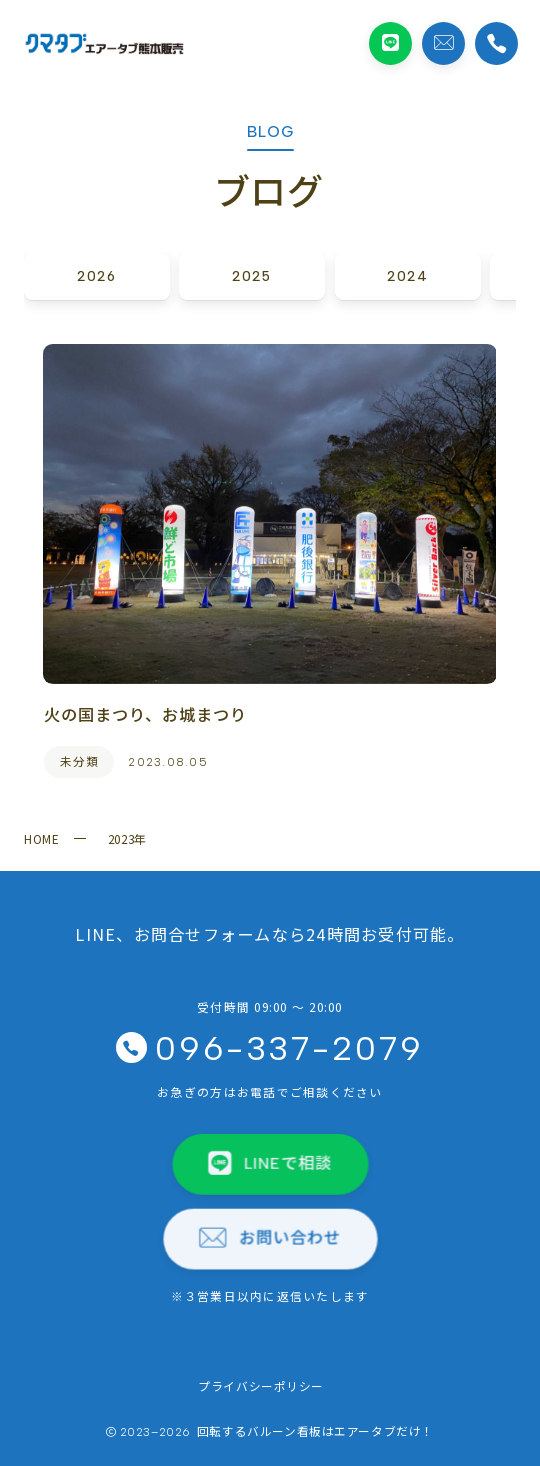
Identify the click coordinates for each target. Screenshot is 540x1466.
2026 (96, 276)
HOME (41, 838)
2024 (407, 276)
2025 (252, 276)
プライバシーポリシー (261, 1385)
